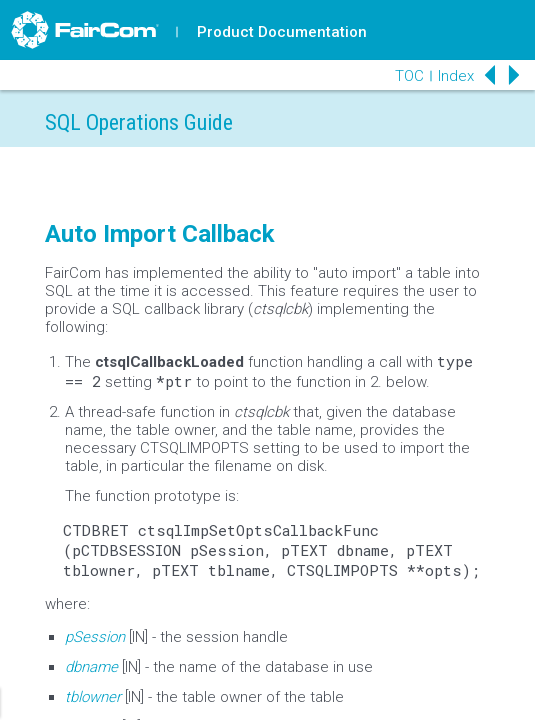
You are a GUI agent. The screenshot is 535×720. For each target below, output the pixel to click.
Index (456, 76)
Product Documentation (282, 32)
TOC (409, 76)
